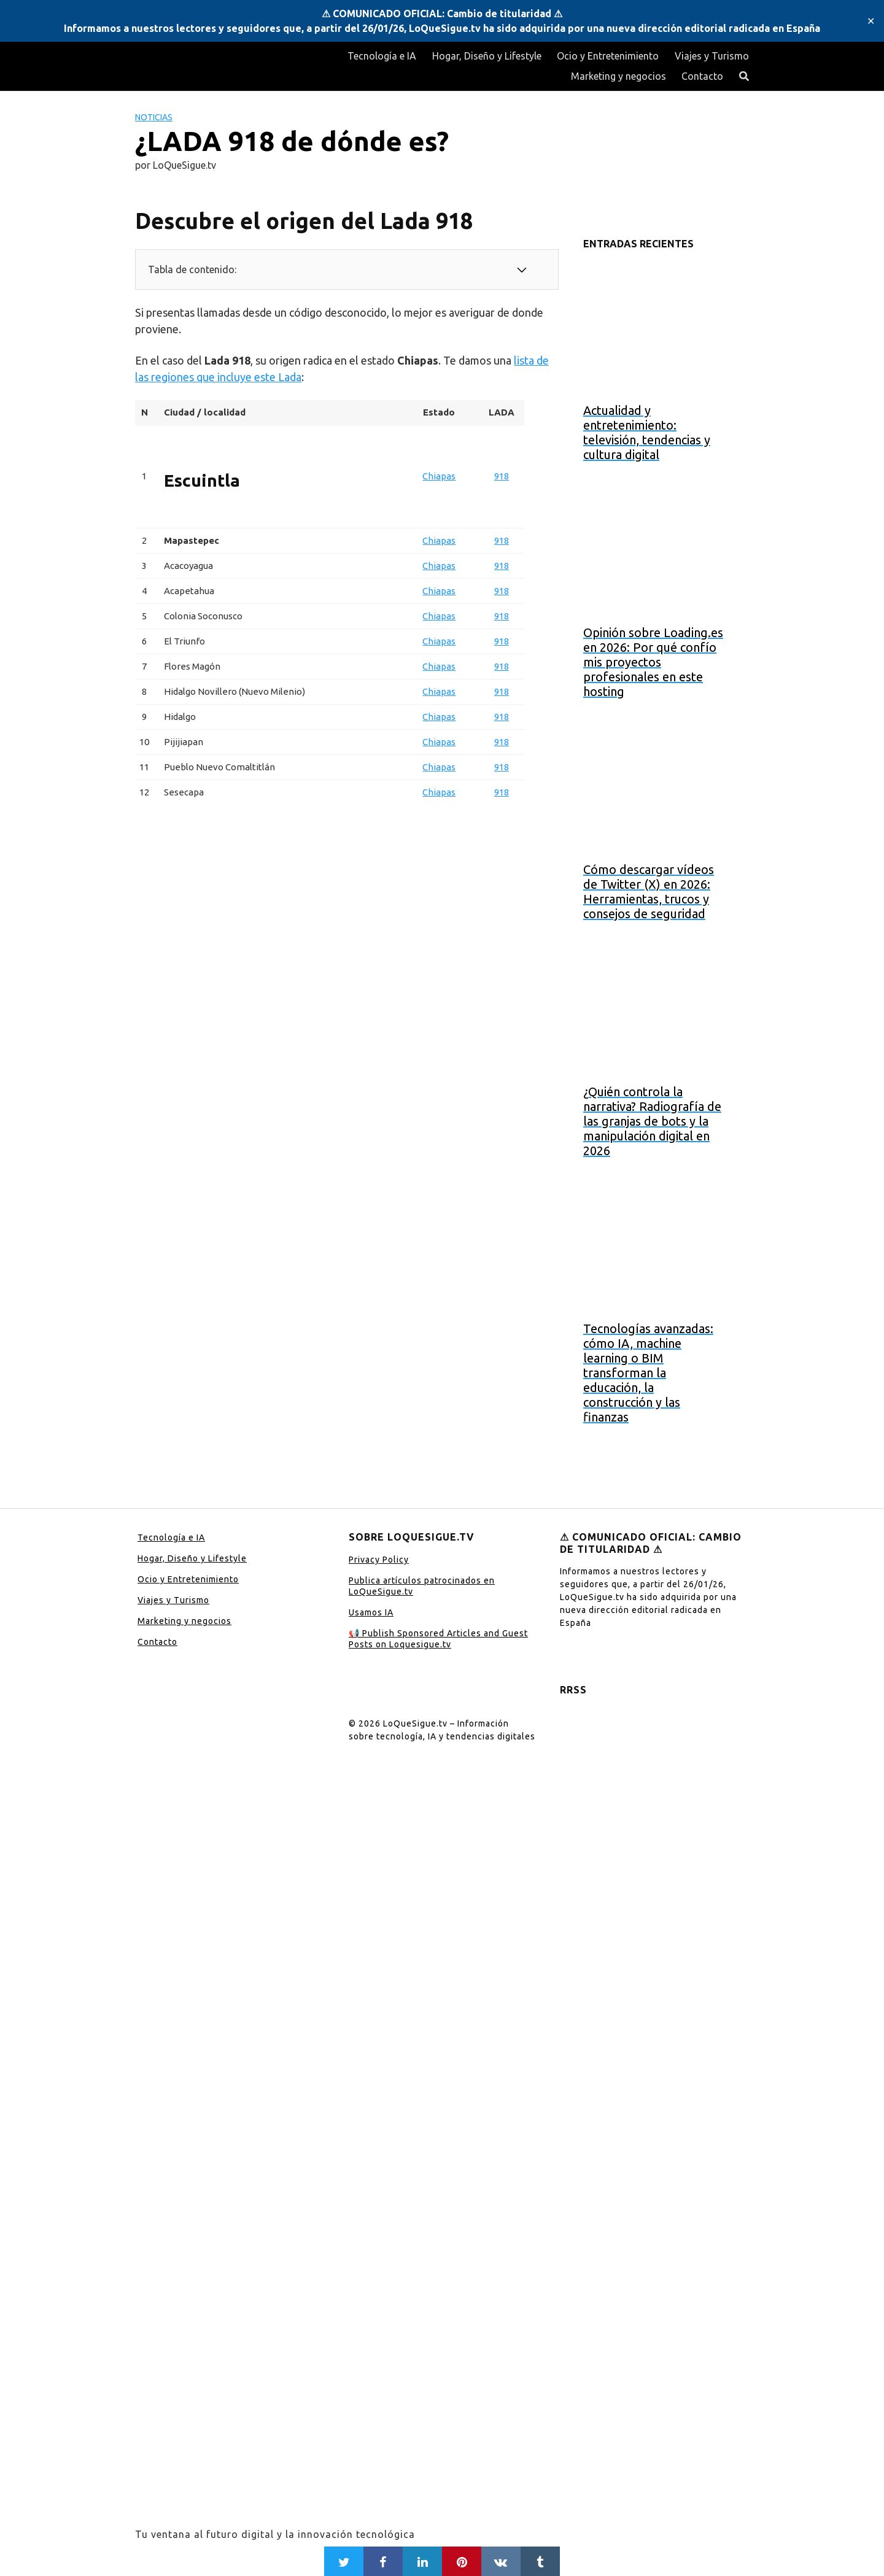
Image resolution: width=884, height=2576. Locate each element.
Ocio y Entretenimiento (608, 55)
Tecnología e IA (381, 55)
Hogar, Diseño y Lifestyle (486, 55)
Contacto (702, 76)
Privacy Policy (379, 1560)
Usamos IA (371, 1612)
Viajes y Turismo (712, 55)
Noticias (154, 117)
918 (501, 476)
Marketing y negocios (618, 76)
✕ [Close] (871, 20)
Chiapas (439, 476)
